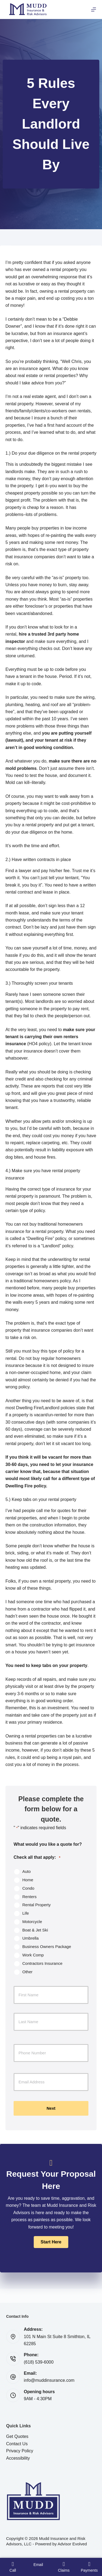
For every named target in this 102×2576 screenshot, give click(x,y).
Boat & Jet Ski (35, 1930)
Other (27, 1971)
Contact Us (17, 2443)
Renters (29, 1896)
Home (27, 1879)
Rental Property (36, 1904)
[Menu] (93, 9)
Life (25, 1913)
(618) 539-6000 (39, 2362)
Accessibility (18, 2458)
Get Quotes (17, 2436)
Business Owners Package (46, 1946)
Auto (26, 1871)
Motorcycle (32, 1921)
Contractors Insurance (42, 1963)
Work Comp (33, 1955)
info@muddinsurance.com (49, 2380)
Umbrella (30, 1938)
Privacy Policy (19, 2451)
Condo (28, 1888)
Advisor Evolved (72, 2544)
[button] (51, 2242)
